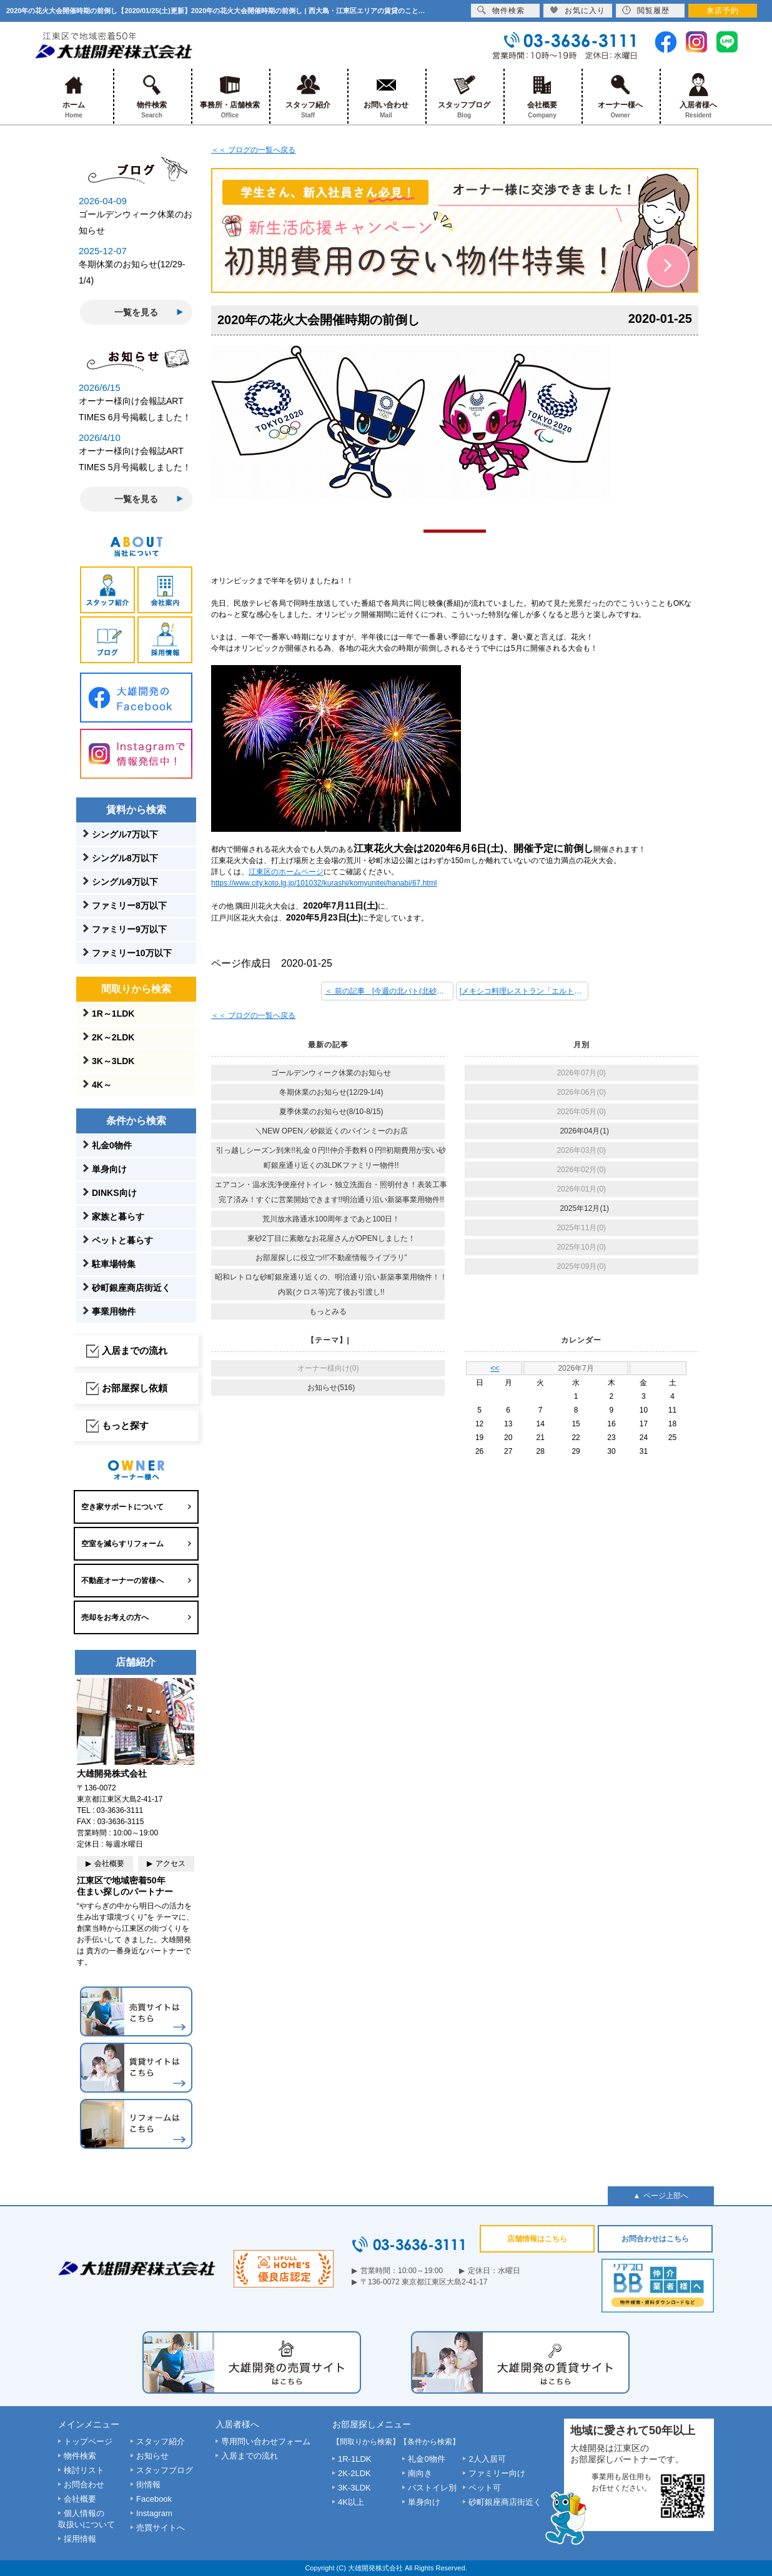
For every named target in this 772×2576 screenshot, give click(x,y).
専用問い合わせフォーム (265, 2441)
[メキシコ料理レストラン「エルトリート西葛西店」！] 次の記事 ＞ (524, 991)
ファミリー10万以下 (132, 953)
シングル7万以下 (125, 834)
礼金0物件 (112, 1145)
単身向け (109, 1169)
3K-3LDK (354, 2487)
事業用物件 (114, 1311)
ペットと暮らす (122, 1240)
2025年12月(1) (584, 1208)
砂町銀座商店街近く (131, 1288)
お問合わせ (84, 2484)
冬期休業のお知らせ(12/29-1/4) (331, 1092)
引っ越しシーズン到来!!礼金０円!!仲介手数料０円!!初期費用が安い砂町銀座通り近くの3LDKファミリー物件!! (331, 1158)
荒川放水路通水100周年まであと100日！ (331, 1219)
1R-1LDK (354, 2459)
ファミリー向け (496, 2473)
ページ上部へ (665, 2195)
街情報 (148, 2484)
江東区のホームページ (286, 871)
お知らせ (152, 2455)
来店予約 (722, 10)
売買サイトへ (160, 2527)
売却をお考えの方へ (115, 1617)
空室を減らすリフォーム (122, 1543)
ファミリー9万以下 (129, 929)
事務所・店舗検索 (230, 96)
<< (494, 1368)
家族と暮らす (118, 1216)
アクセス (171, 1863)
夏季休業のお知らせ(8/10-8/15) (331, 1111)
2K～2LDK (113, 1037)
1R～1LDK (113, 1014)
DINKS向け (114, 1193)
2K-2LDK (354, 2473)
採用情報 (80, 2539)
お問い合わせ (386, 96)
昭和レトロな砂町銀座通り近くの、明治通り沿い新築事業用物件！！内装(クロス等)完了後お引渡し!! (331, 1284)
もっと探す (125, 1425)
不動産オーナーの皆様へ (122, 1580)
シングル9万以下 (125, 882)
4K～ (102, 1085)
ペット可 (484, 2487)
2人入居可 (486, 2459)
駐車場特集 (114, 1264)
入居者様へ (699, 96)
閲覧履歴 (646, 10)
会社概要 (542, 96)
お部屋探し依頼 (134, 1388)
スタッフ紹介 (308, 96)
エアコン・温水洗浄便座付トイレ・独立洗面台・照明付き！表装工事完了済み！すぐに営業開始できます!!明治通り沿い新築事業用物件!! (331, 1192)
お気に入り (577, 10)
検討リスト (84, 2470)
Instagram (154, 2513)
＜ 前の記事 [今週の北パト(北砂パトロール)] (389, 991)
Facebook (154, 2499)
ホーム (74, 96)
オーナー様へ (620, 96)
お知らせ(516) (331, 1387)
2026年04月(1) (584, 1131)
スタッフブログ (464, 96)
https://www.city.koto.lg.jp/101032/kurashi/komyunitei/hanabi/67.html (324, 883)
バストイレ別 (432, 2487)
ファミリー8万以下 (129, 905)
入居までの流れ (134, 1350)
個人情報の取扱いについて (86, 2519)
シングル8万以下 (125, 858)
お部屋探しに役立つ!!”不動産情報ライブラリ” (331, 1257)
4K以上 (351, 2502)
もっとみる (328, 1311)
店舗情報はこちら (537, 2238)
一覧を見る (136, 312)
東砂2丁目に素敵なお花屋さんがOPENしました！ (331, 1238)
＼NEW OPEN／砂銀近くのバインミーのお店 (331, 1131)
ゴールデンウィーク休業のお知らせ (331, 1072)
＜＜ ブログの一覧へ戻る (253, 150)
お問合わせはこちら (655, 2238)
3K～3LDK (113, 1061)
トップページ (88, 2441)
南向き (420, 2473)
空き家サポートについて (122, 1507)
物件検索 (152, 96)
